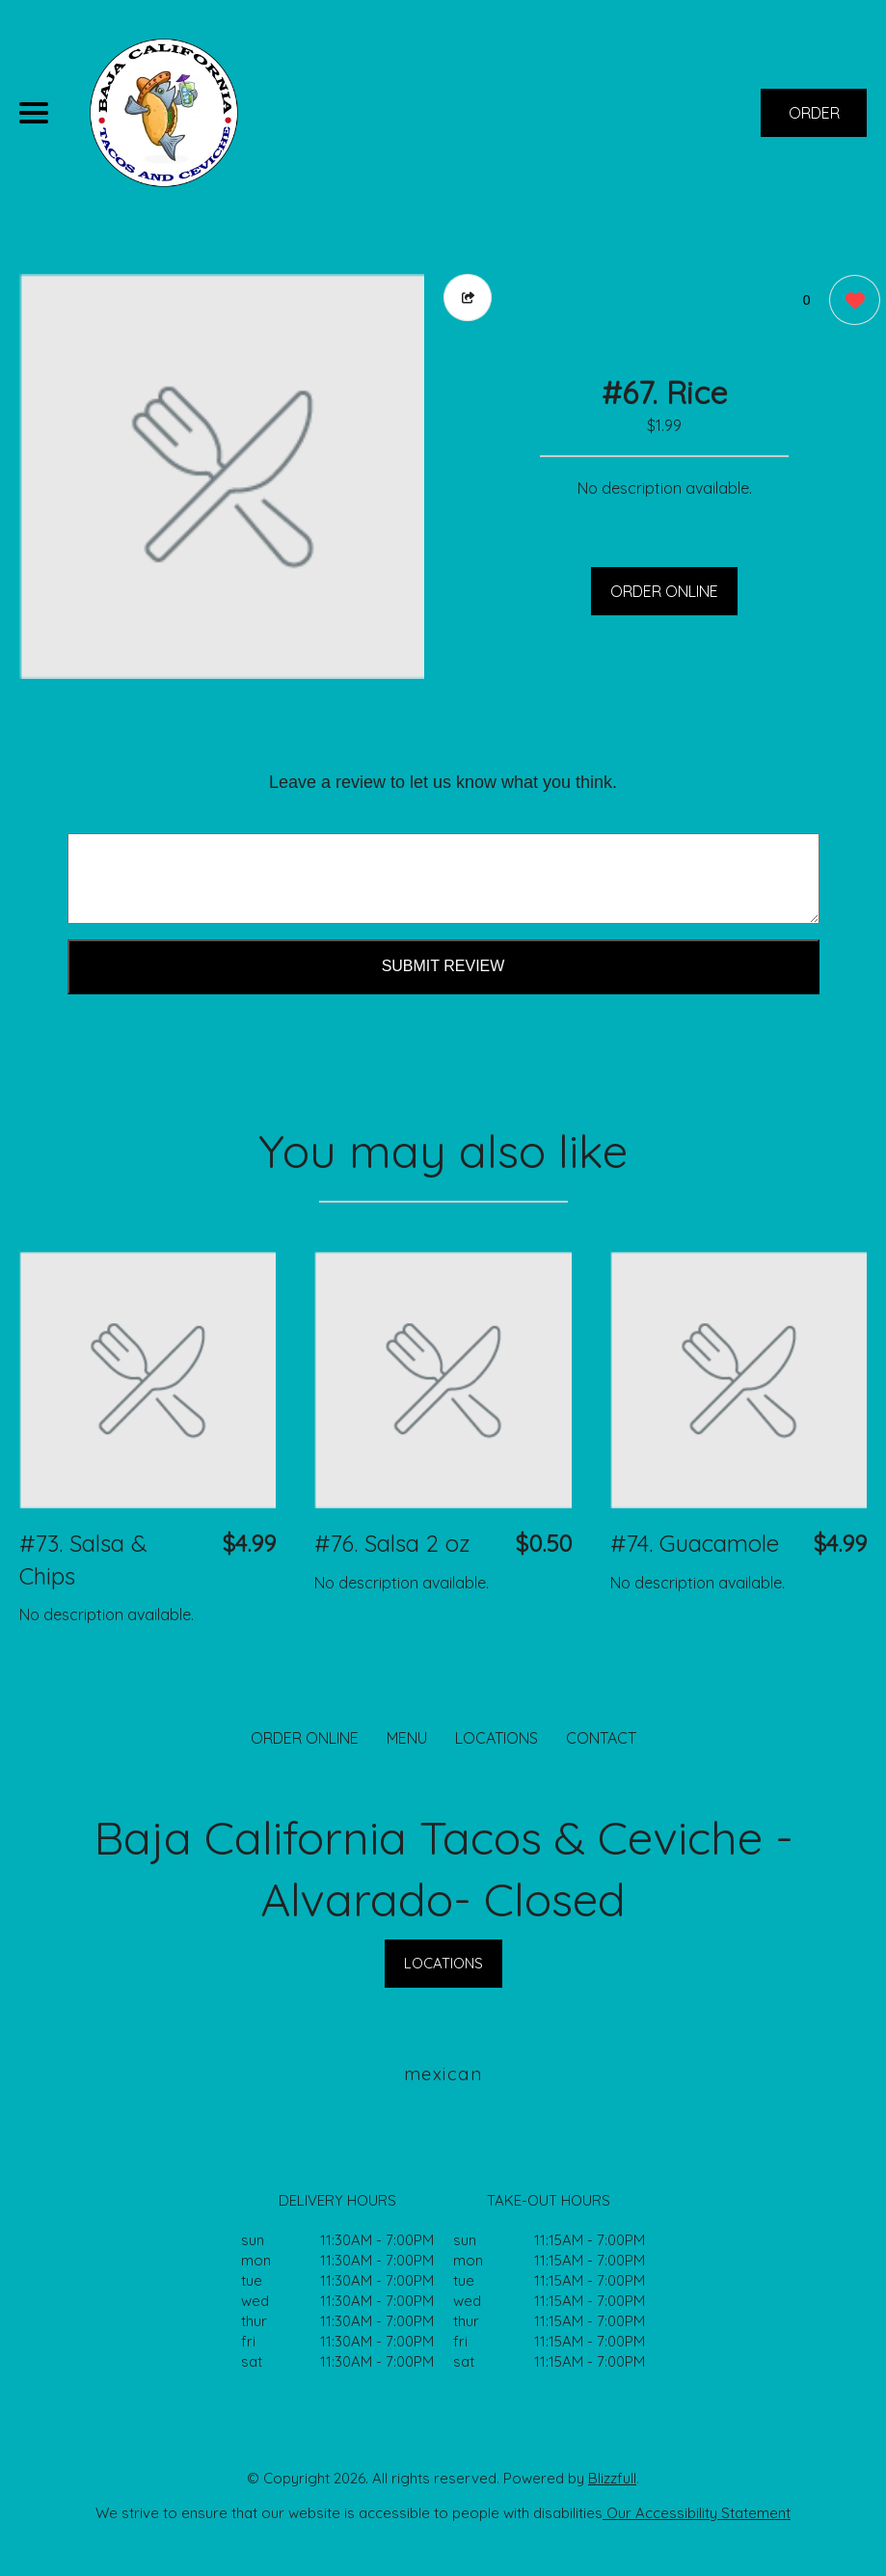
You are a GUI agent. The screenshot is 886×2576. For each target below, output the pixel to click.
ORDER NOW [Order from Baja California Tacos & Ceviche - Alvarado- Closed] (814, 120)
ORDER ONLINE (664, 591)
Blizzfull (612, 2478)
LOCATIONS (496, 1738)
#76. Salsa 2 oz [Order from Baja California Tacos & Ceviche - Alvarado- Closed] (392, 1543)
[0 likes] (850, 302)
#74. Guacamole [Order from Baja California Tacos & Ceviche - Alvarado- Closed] (694, 1543)
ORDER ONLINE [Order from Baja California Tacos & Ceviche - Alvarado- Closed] (305, 1738)
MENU (407, 1738)
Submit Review (443, 966)
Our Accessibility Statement (697, 2513)
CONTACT (601, 1738)
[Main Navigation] (33, 112)
